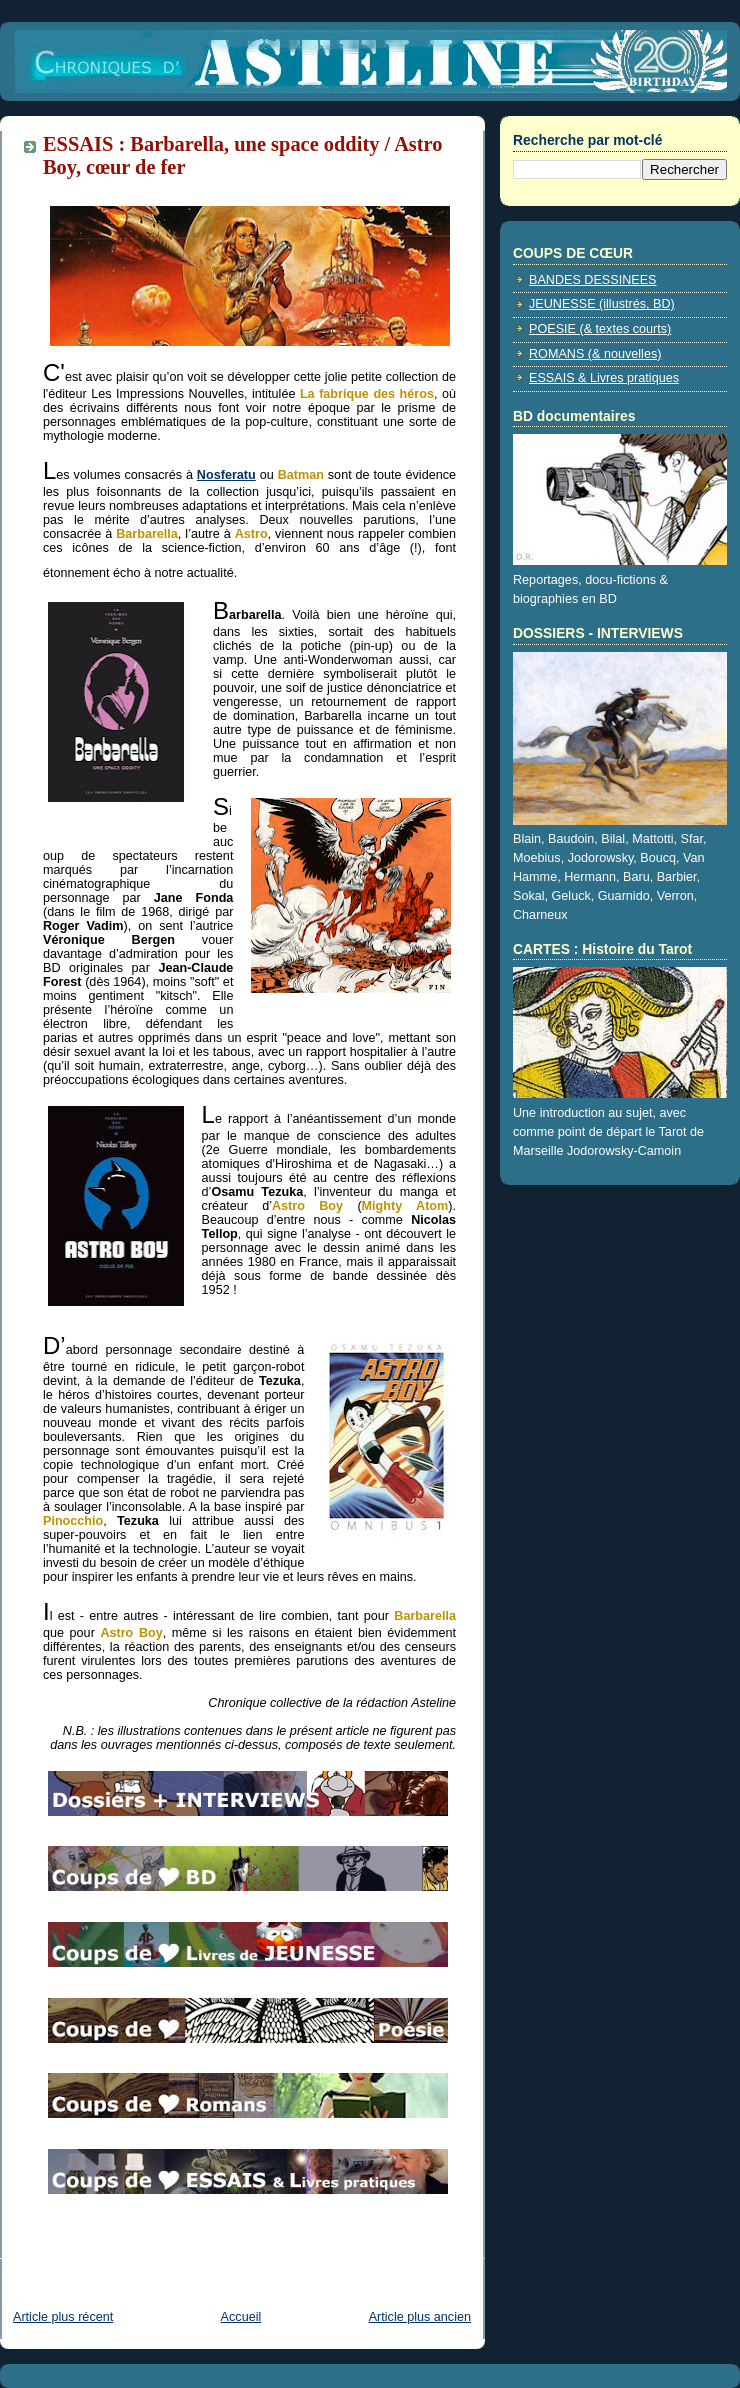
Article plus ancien (420, 2317)
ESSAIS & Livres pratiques (604, 378)
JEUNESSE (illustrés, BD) (602, 304)
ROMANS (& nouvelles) (595, 354)
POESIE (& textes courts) (600, 329)
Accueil (241, 2317)
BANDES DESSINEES (593, 280)
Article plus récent (63, 2317)
